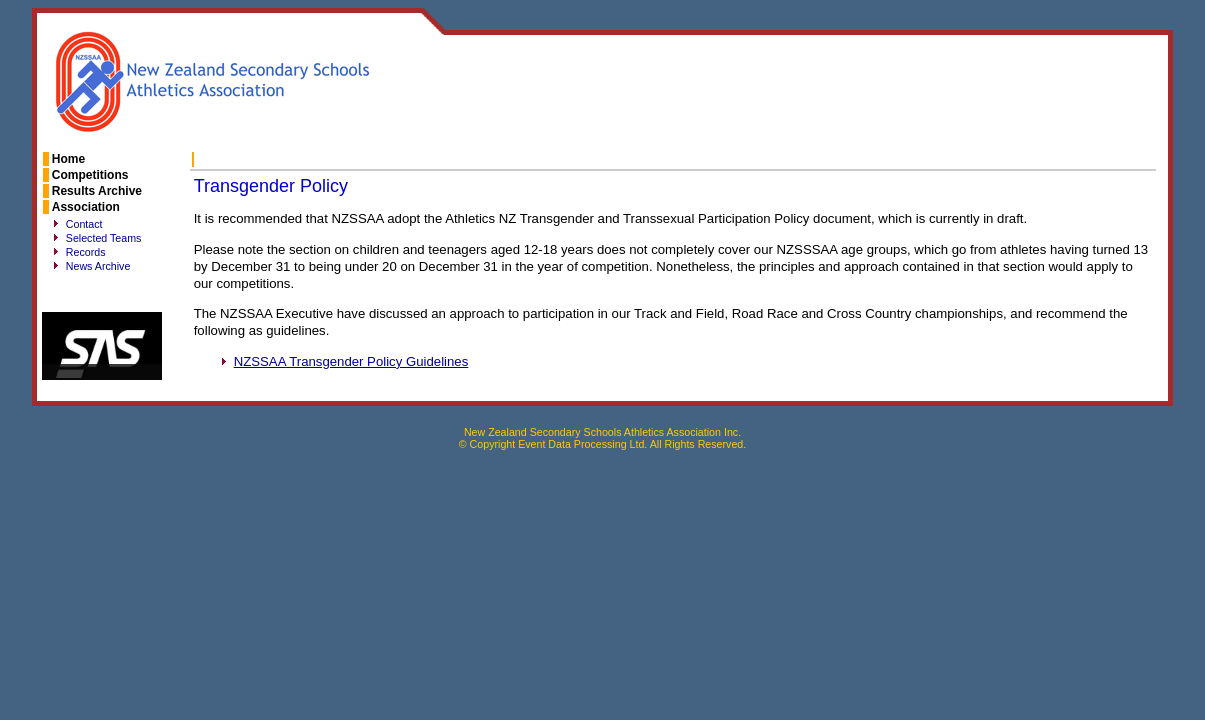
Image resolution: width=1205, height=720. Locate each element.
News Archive (98, 266)
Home (68, 159)
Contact (84, 224)
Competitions (90, 175)
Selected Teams (104, 238)
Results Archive (97, 191)
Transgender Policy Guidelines (351, 361)
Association (86, 207)
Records (86, 252)
